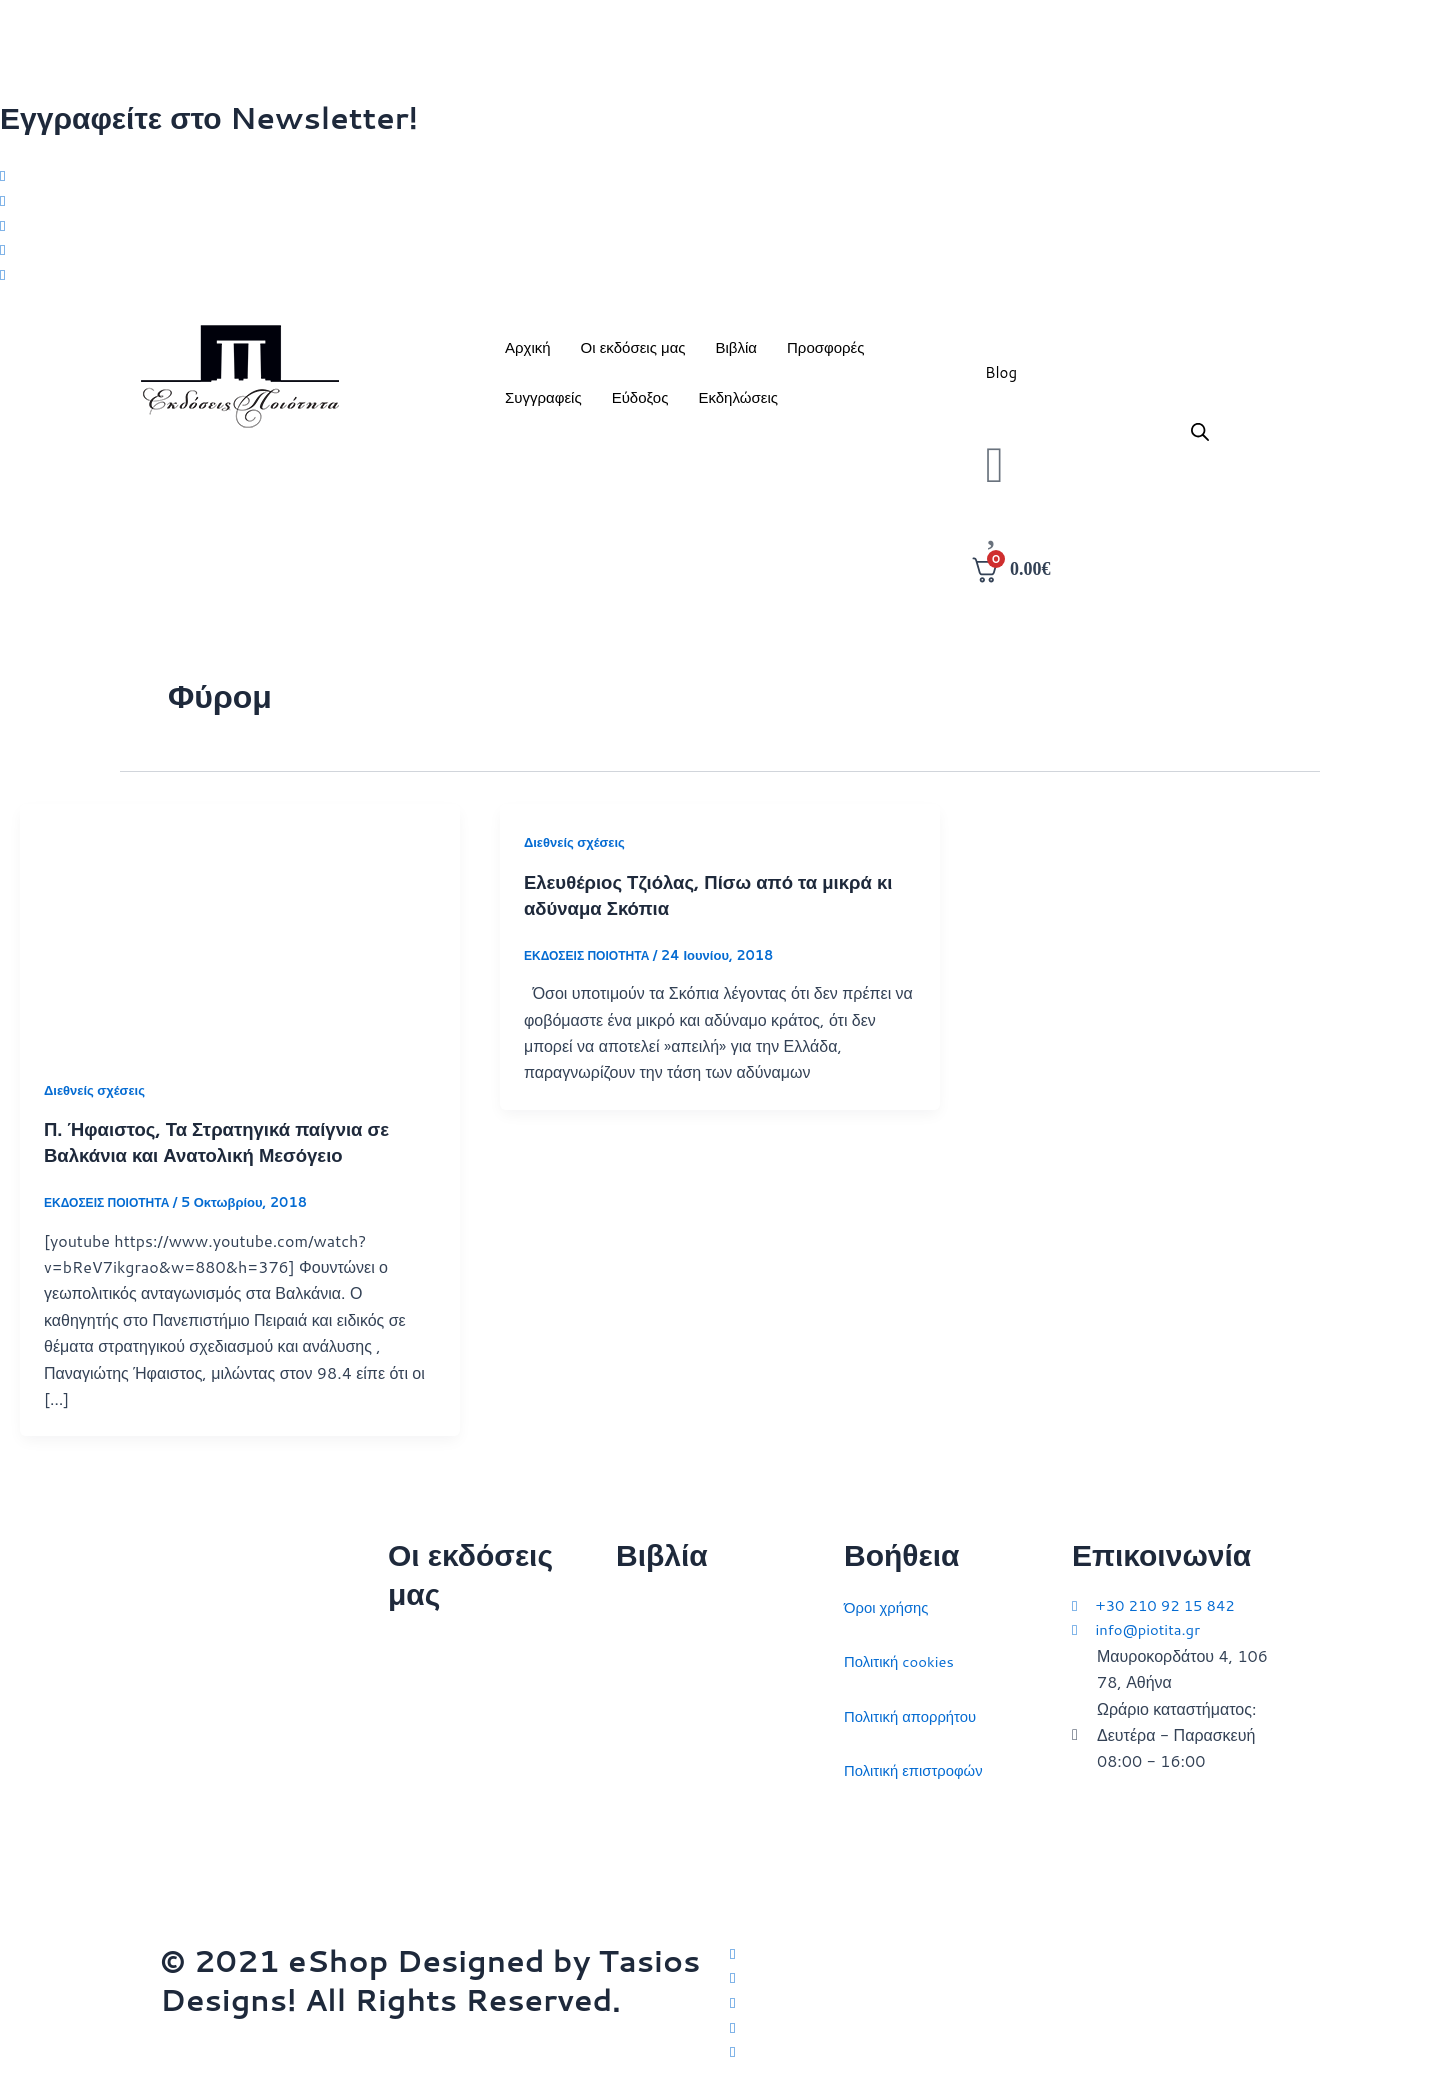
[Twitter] (720, 176)
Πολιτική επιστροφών (919, 1761)
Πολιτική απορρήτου (915, 1707)
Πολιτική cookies (903, 1652)
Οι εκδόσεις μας (633, 355)
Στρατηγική (654, 1652)
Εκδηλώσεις (738, 405)
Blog (1001, 380)
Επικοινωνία (431, 1746)
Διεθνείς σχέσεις (98, 1098)
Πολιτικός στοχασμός (690, 1761)
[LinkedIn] (720, 255)
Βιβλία (736, 355)
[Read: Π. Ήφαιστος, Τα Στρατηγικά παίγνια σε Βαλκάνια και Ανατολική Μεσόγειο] (240, 934)
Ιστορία (641, 1707)
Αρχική (528, 355)
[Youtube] (720, 282)
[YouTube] (1005, 2051)
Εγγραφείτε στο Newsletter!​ (209, 117)
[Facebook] (720, 203)
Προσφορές (825, 355)
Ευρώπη (646, 1815)
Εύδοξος (640, 405)
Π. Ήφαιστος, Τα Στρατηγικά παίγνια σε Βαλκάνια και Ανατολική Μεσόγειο (230, 1150)
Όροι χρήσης (889, 1598)
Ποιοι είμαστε (434, 1691)
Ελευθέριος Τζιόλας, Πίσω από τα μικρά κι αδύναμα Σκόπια (712, 902)
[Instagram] (720, 229)
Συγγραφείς (543, 405)
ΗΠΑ (633, 1870)
